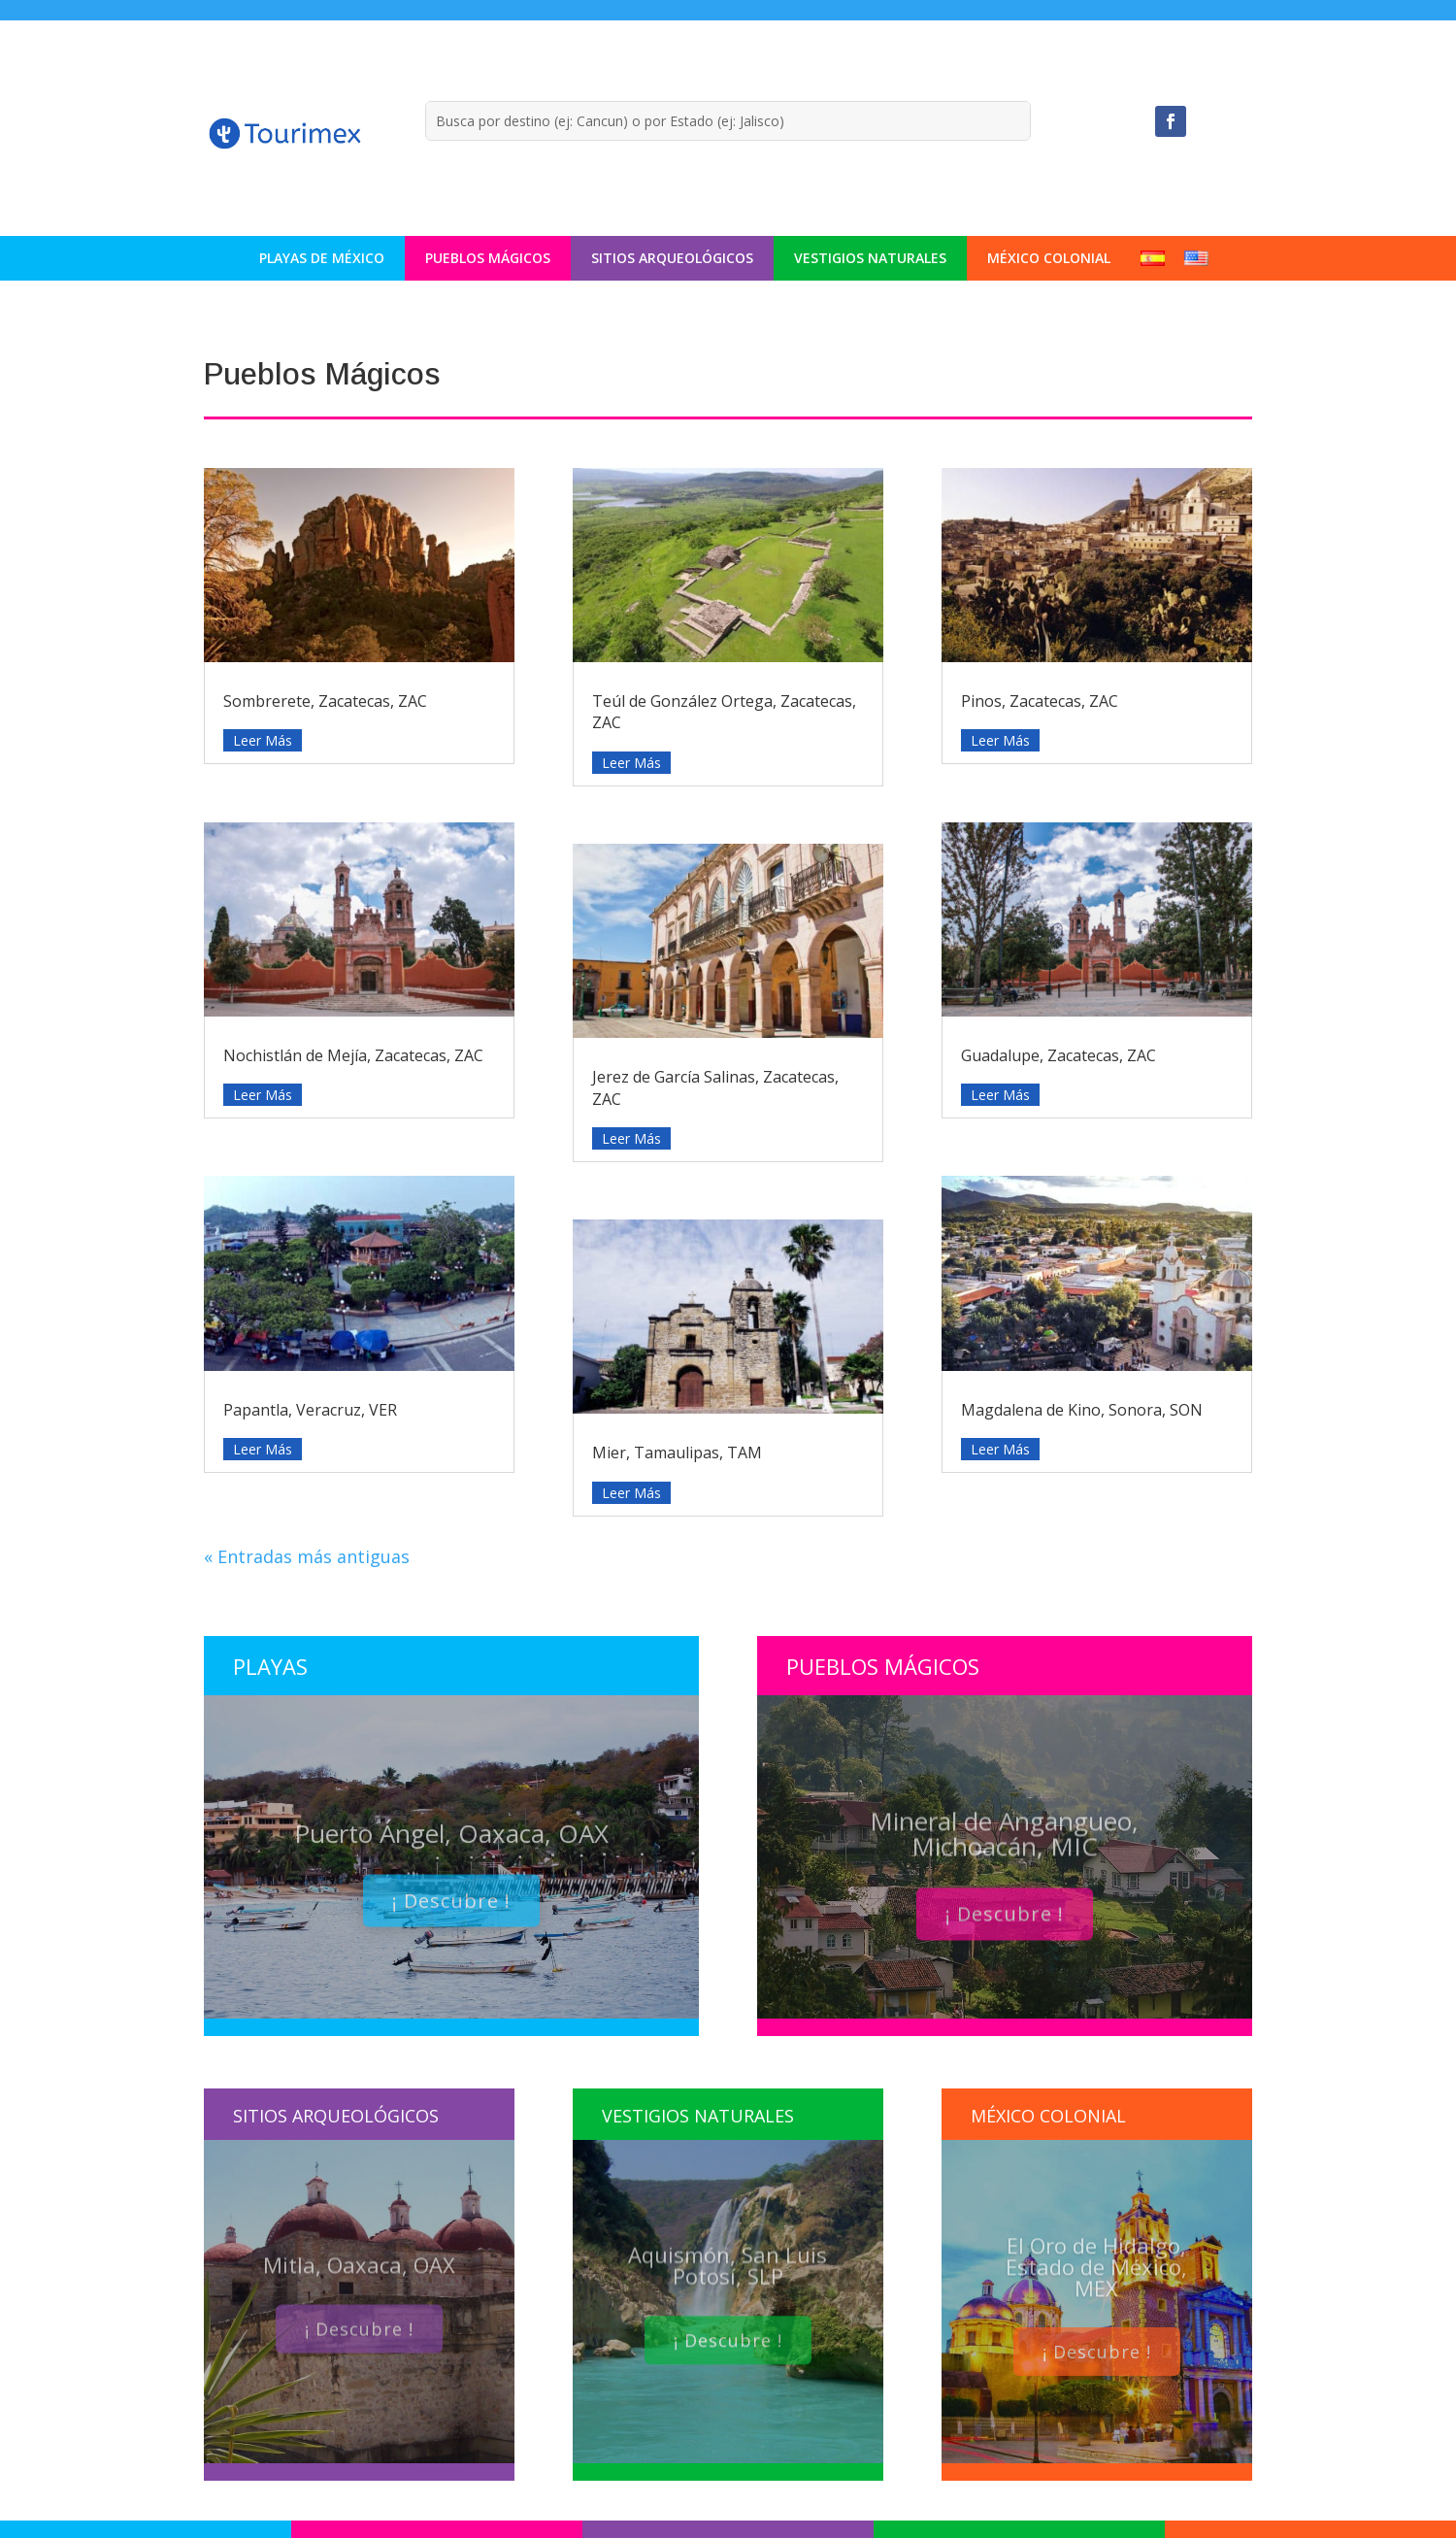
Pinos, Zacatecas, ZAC (1039, 701)
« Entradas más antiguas (307, 1556)
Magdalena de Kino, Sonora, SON (1082, 1409)
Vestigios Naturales (870, 258)
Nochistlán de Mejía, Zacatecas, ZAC (353, 1055)
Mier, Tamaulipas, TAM (677, 1452)
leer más (262, 740)
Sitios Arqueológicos (672, 258)
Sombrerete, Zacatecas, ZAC (325, 701)
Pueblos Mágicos (487, 258)
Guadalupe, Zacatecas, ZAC (1058, 1055)
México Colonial (1048, 258)
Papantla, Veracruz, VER (310, 1409)
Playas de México (321, 258)
